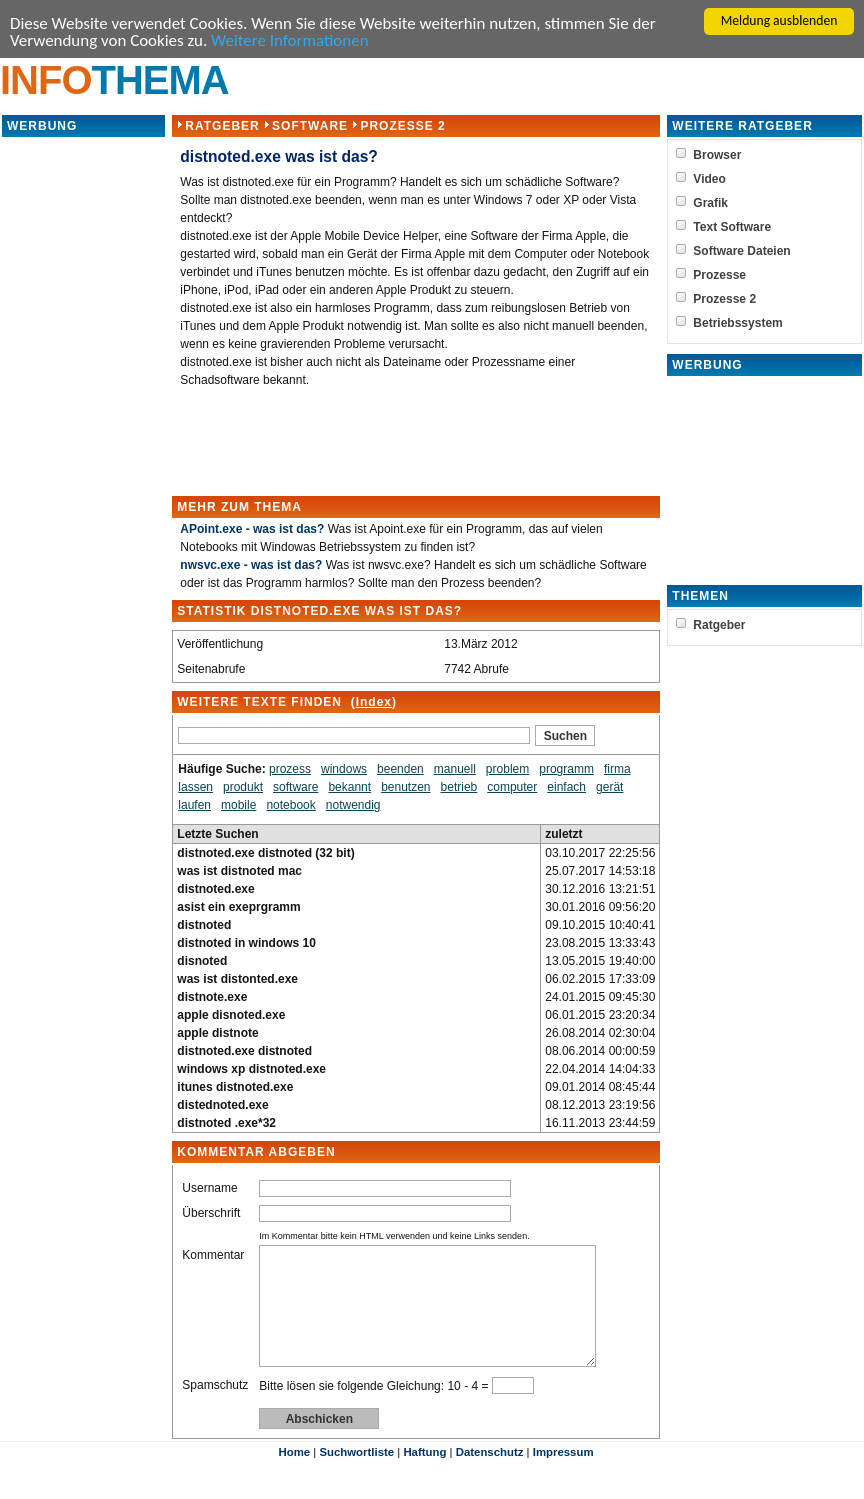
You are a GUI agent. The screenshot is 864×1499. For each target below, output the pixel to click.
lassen (195, 788)
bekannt (349, 788)
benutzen (405, 788)
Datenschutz (490, 1477)
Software (310, 127)
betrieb (458, 788)
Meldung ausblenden (779, 20)
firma (617, 770)
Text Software (737, 228)
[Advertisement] (84, 440)
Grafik (715, 204)
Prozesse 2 (402, 127)
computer (512, 788)
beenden (400, 770)
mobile (238, 806)
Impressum (563, 1477)
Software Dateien (746, 252)
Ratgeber (222, 127)
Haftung (424, 1477)
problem (507, 770)
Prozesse (724, 276)
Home (294, 1477)
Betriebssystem (742, 324)
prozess (290, 770)
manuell (455, 770)
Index (373, 703)
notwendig (353, 806)
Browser (722, 156)
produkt (243, 788)
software (295, 788)
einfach (566, 788)
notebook (290, 806)
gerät (609, 788)
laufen (194, 806)
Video (714, 180)
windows (344, 770)
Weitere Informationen (291, 42)
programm (566, 770)
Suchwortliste (356, 1477)
